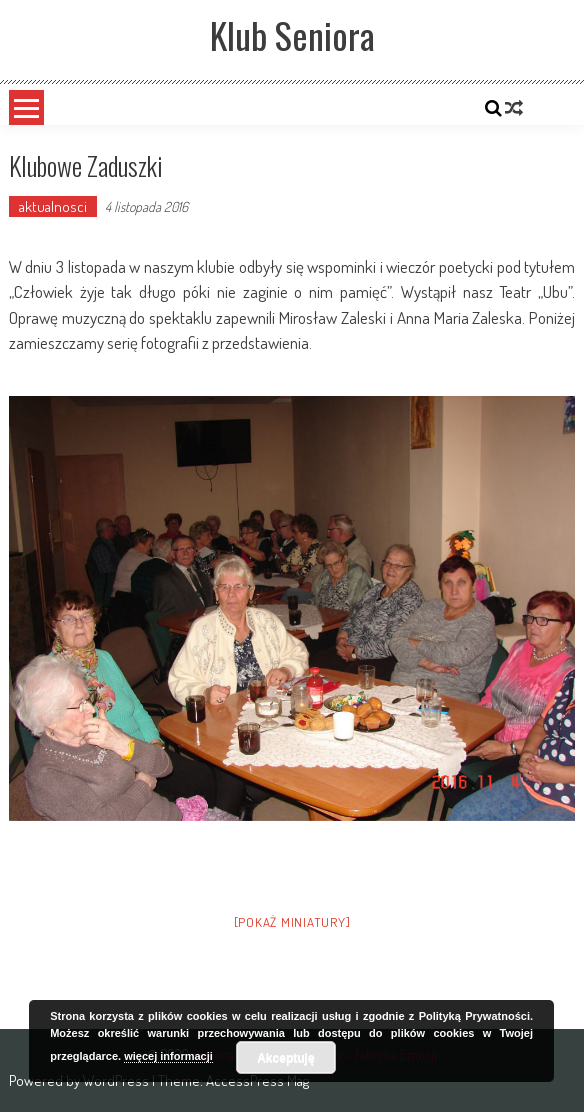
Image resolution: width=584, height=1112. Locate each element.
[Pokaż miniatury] (292, 922)
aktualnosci (53, 206)
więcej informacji (168, 1056)
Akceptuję (285, 1058)
